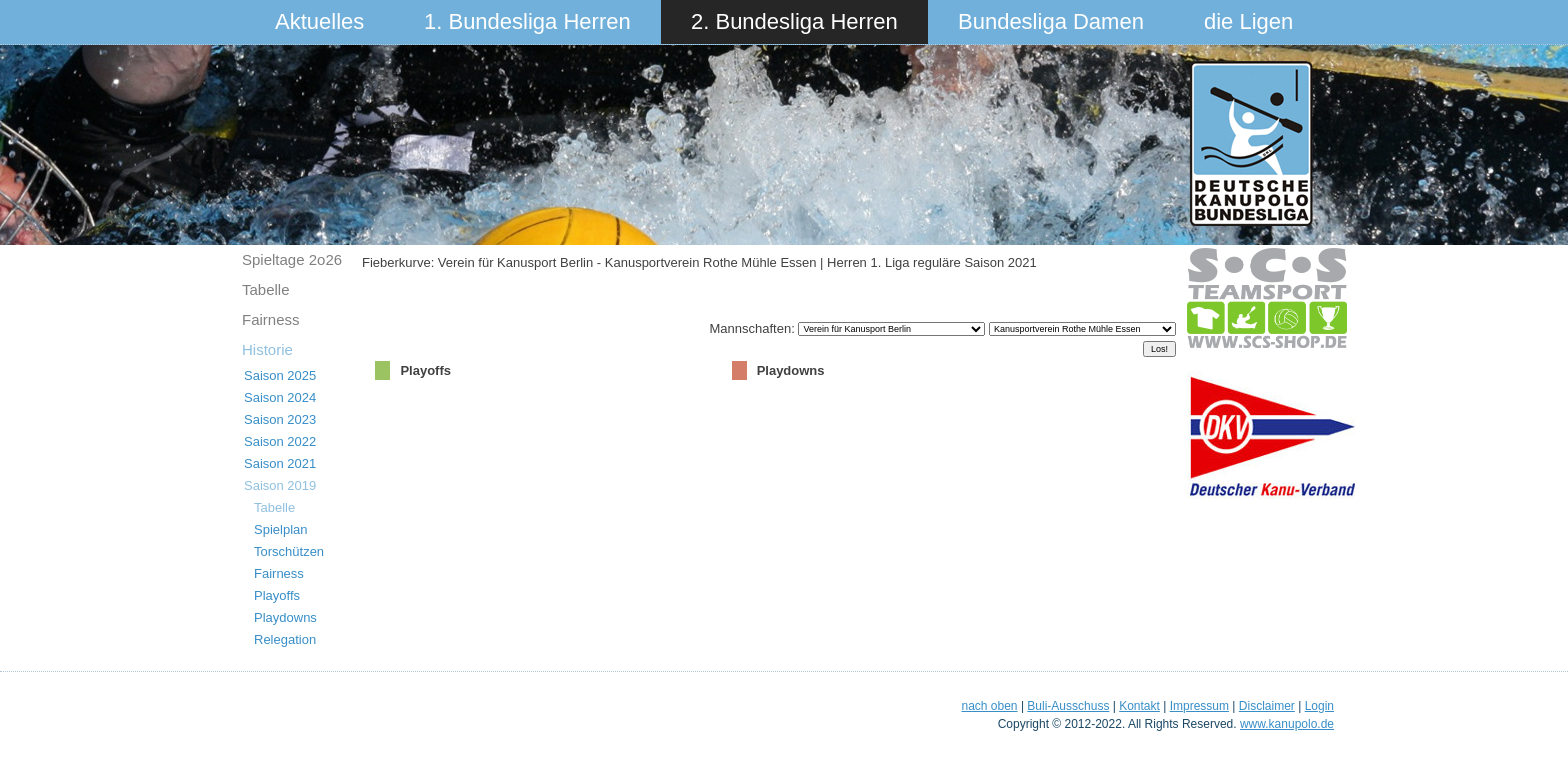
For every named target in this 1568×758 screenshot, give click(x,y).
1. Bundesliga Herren (527, 21)
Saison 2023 (280, 419)
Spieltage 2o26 (292, 259)
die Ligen (1248, 21)
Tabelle (266, 289)
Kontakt (1139, 706)
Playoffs (277, 595)
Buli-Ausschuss (1068, 706)
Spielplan (281, 529)
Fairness (271, 319)
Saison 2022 (280, 441)
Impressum (1199, 706)
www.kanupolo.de (1287, 724)
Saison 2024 (280, 397)
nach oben (989, 706)
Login (1319, 706)
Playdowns (285, 617)
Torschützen (289, 551)
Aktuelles (319, 21)
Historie (267, 349)
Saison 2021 (280, 463)
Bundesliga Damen (1051, 21)
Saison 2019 (280, 485)
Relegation (285, 639)
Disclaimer (1267, 706)
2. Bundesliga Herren (794, 21)
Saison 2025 (280, 375)
